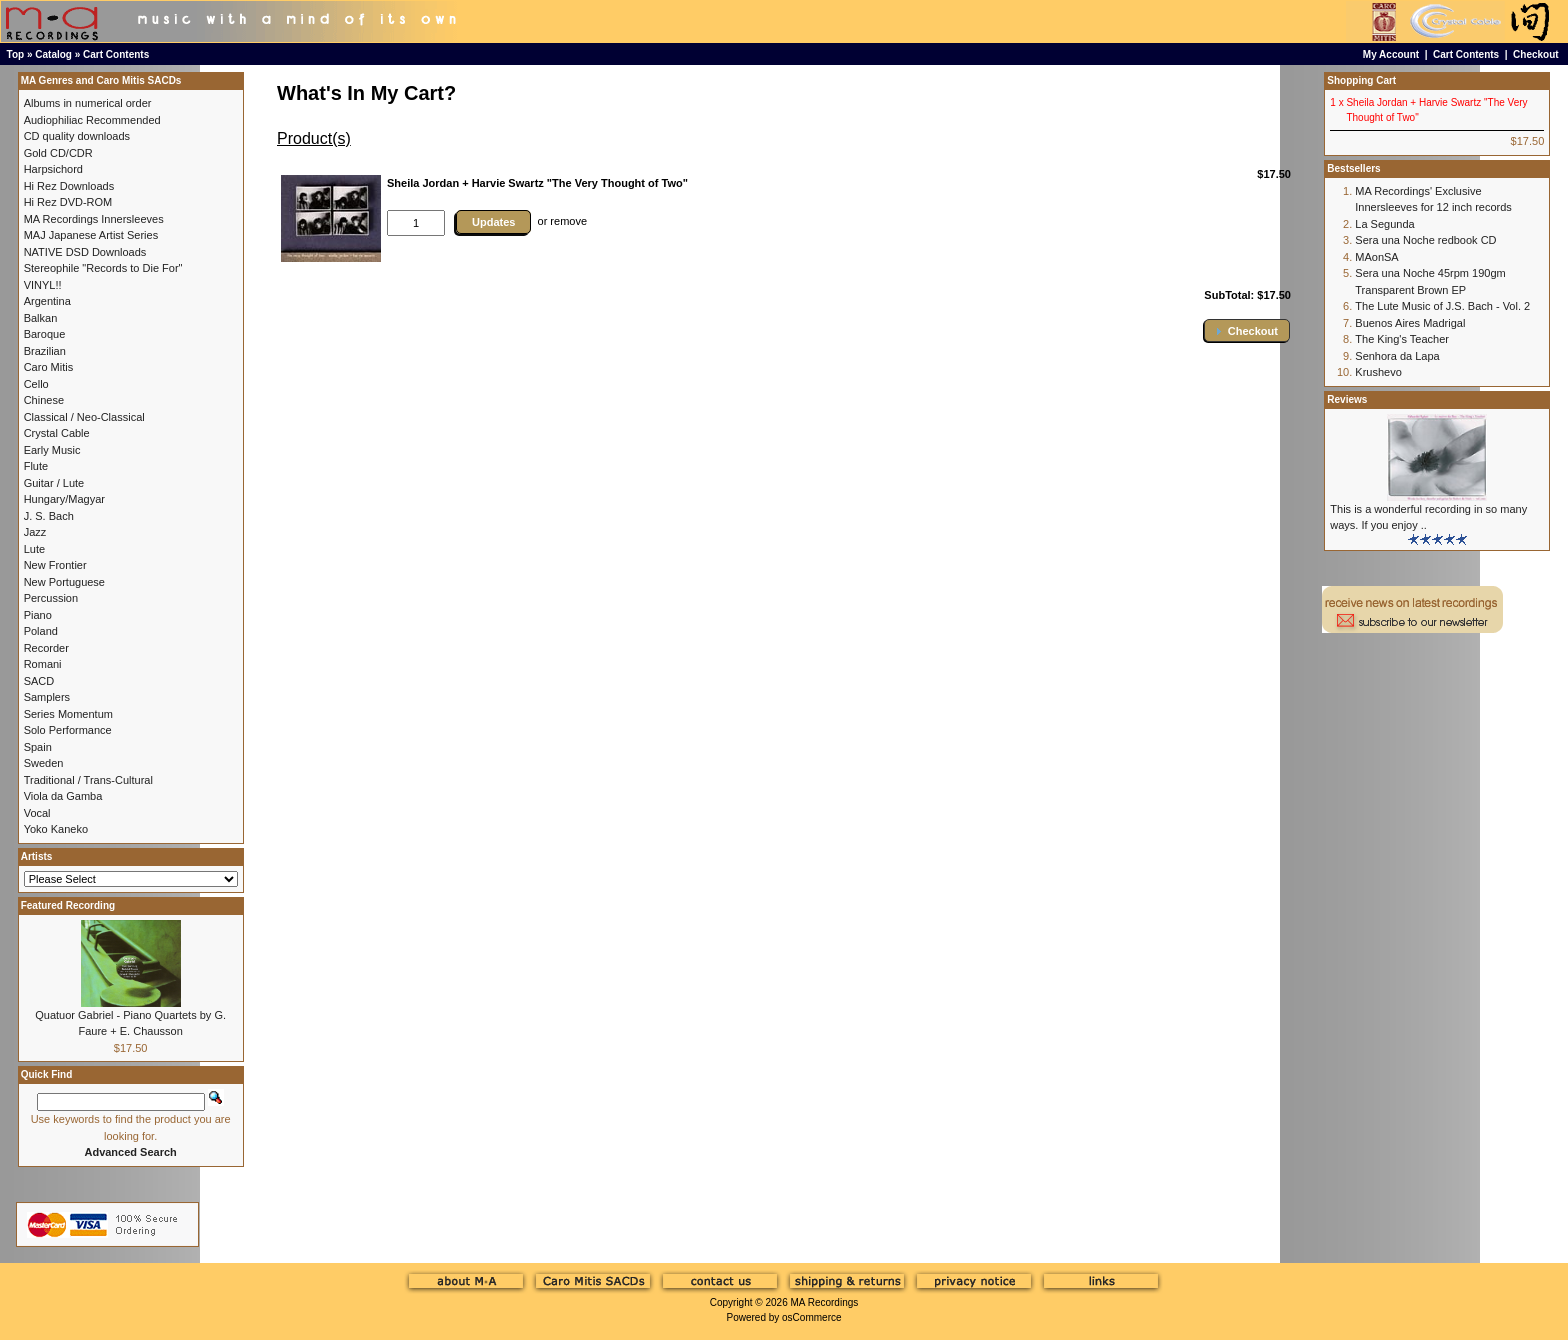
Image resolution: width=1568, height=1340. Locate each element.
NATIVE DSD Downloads (85, 252)
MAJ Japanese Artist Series (91, 235)
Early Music (52, 450)
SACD (39, 681)
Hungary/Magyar (64, 499)
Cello (36, 384)
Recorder (46, 648)
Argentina (47, 301)
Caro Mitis (49, 367)
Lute (34, 549)
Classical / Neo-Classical (84, 417)
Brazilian (45, 351)
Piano (38, 615)
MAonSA (1376, 257)
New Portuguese (64, 582)
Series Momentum (68, 714)
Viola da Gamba (63, 796)
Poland (41, 631)
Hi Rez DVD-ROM (68, 202)
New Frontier (55, 565)
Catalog (53, 54)
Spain (38, 747)
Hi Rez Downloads (69, 186)
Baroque (45, 334)
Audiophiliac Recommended (92, 120)
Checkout (1536, 54)
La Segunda (1384, 224)
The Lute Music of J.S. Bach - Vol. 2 (1442, 306)
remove (568, 221)
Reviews (1347, 399)
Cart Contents (116, 54)
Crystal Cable (57, 433)
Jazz (35, 532)
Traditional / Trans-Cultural (88, 780)
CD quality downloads (77, 136)
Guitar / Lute (54, 483)
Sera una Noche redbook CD (1425, 240)
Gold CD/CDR (58, 153)
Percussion (51, 598)
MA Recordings (824, 1302)
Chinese (44, 400)
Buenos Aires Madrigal (1410, 323)
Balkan (41, 318)
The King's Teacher (1402, 339)
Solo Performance (68, 730)
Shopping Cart (1361, 80)
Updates (493, 222)
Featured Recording (68, 905)
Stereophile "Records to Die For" (103, 268)
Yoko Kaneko (56, 829)
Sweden (44, 763)
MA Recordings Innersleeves (94, 219)
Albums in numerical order (88, 103)
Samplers (47, 697)
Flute (36, 466)
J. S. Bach (49, 516)
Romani (43, 664)
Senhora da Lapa (1397, 356)
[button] (1247, 330)
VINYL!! (43, 285)
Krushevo (1378, 372)
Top (16, 54)
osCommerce (811, 1317)
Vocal (37, 813)
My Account (1391, 54)
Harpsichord (53, 169)
